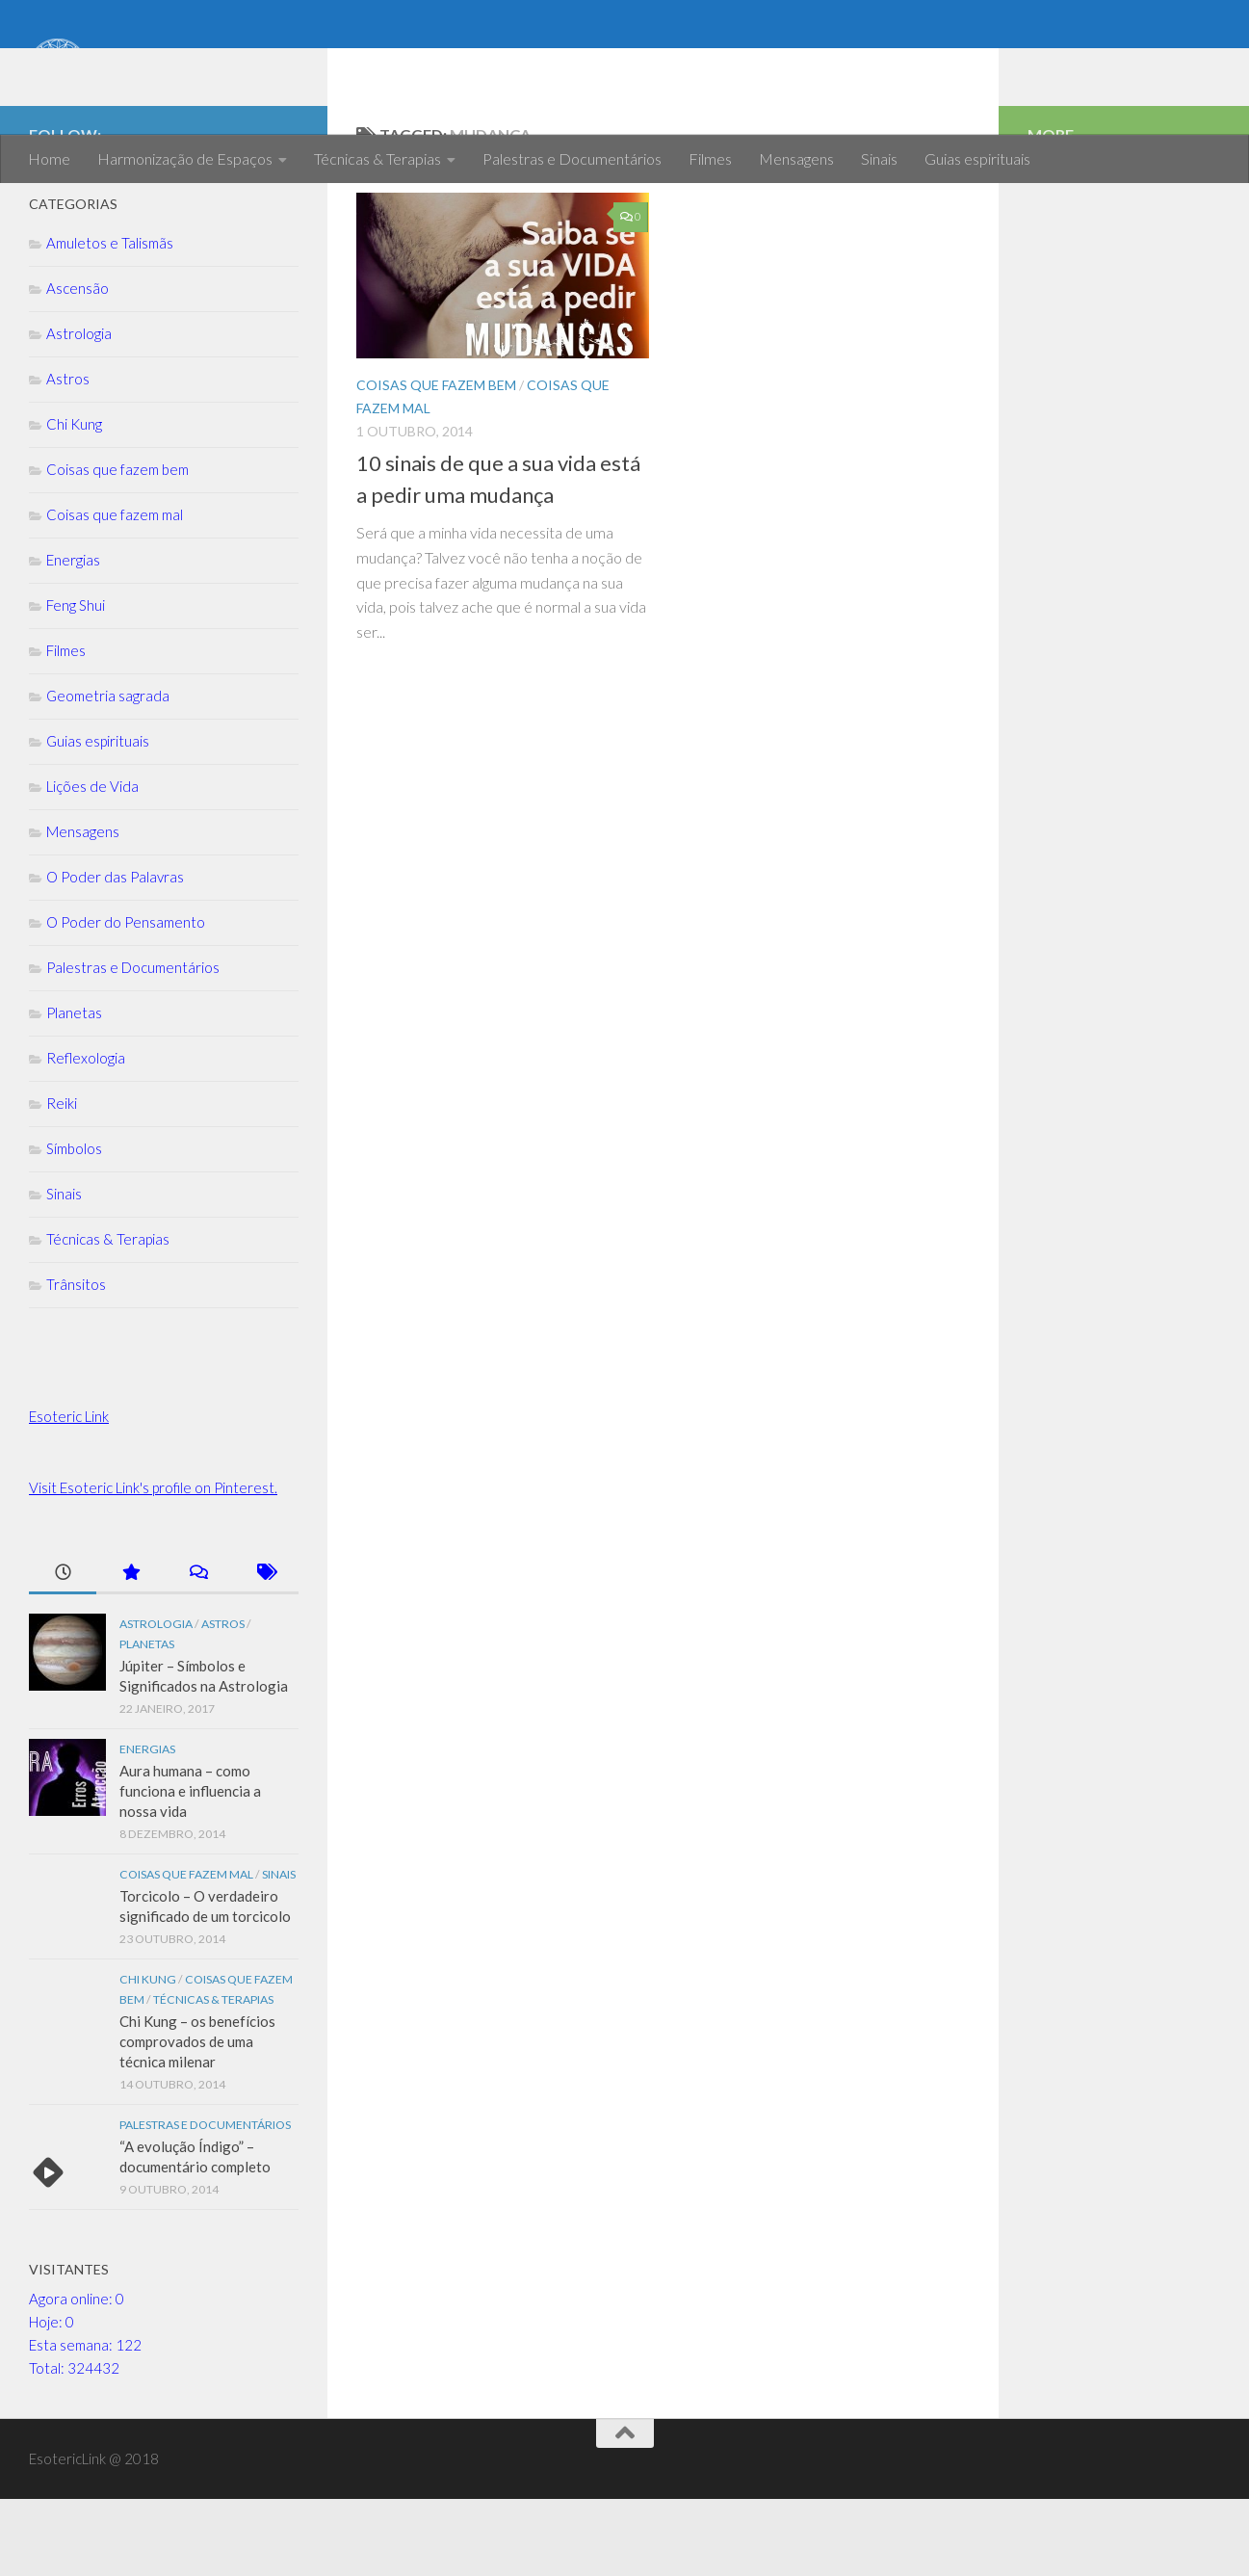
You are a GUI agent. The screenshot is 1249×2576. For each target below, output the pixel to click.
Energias (73, 636)
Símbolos (74, 1225)
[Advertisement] (1124, 559)
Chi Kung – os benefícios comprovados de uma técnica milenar (197, 2118)
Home (49, 158)
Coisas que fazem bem (436, 462)
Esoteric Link (69, 1493)
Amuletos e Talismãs (109, 320)
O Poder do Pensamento (125, 999)
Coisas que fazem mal (114, 591)
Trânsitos (76, 1361)
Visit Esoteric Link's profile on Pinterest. (153, 1564)
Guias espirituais (977, 158)
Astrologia (79, 410)
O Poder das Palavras (115, 953)
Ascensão (77, 365)
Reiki (61, 1180)
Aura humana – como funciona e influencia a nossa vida (190, 1868)
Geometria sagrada (107, 772)
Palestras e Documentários (572, 158)
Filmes (710, 158)
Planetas (74, 1089)
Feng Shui (75, 682)
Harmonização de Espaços (185, 158)
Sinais (879, 158)
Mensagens (796, 158)
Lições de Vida (92, 863)
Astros (68, 455)
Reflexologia (85, 1134)
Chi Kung (74, 501)
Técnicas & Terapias (377, 158)
